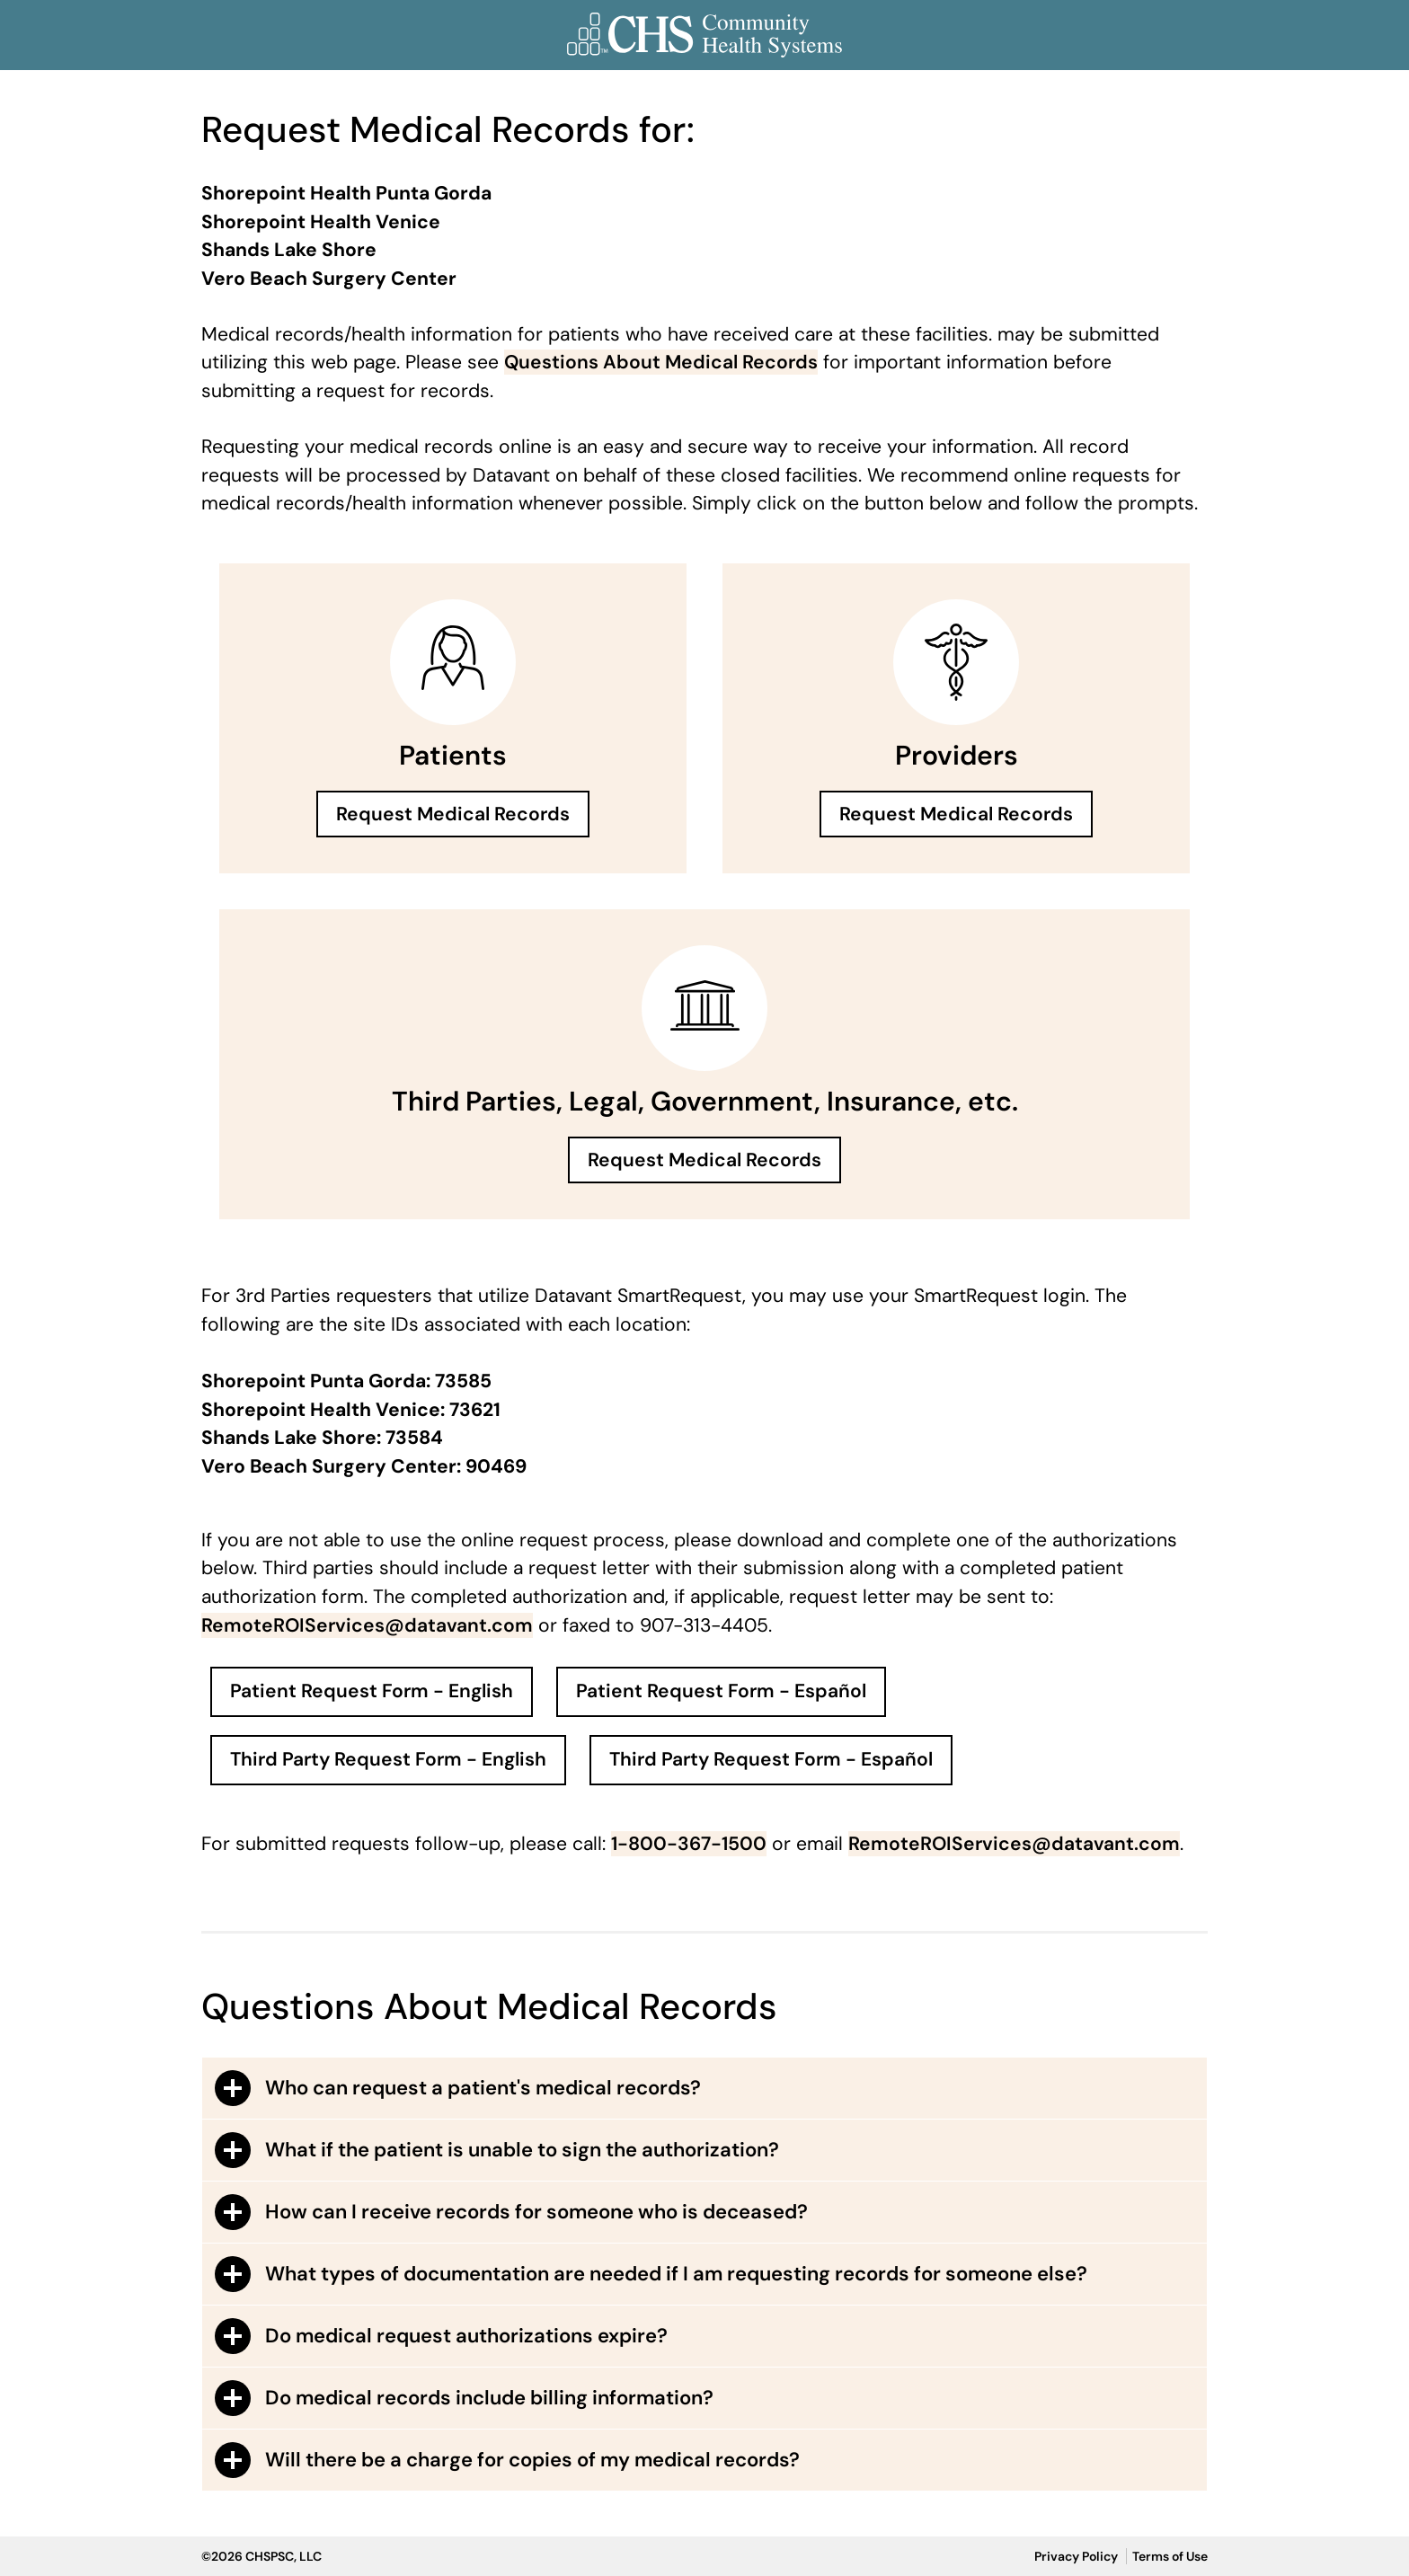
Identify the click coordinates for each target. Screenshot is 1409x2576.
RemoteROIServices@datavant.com (367, 1625)
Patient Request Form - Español (721, 1691)
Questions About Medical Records (661, 362)
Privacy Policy (1076, 2556)
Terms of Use (1170, 2556)
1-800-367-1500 (689, 1843)
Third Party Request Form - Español (771, 1759)
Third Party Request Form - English (388, 1759)
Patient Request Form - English (371, 1691)
